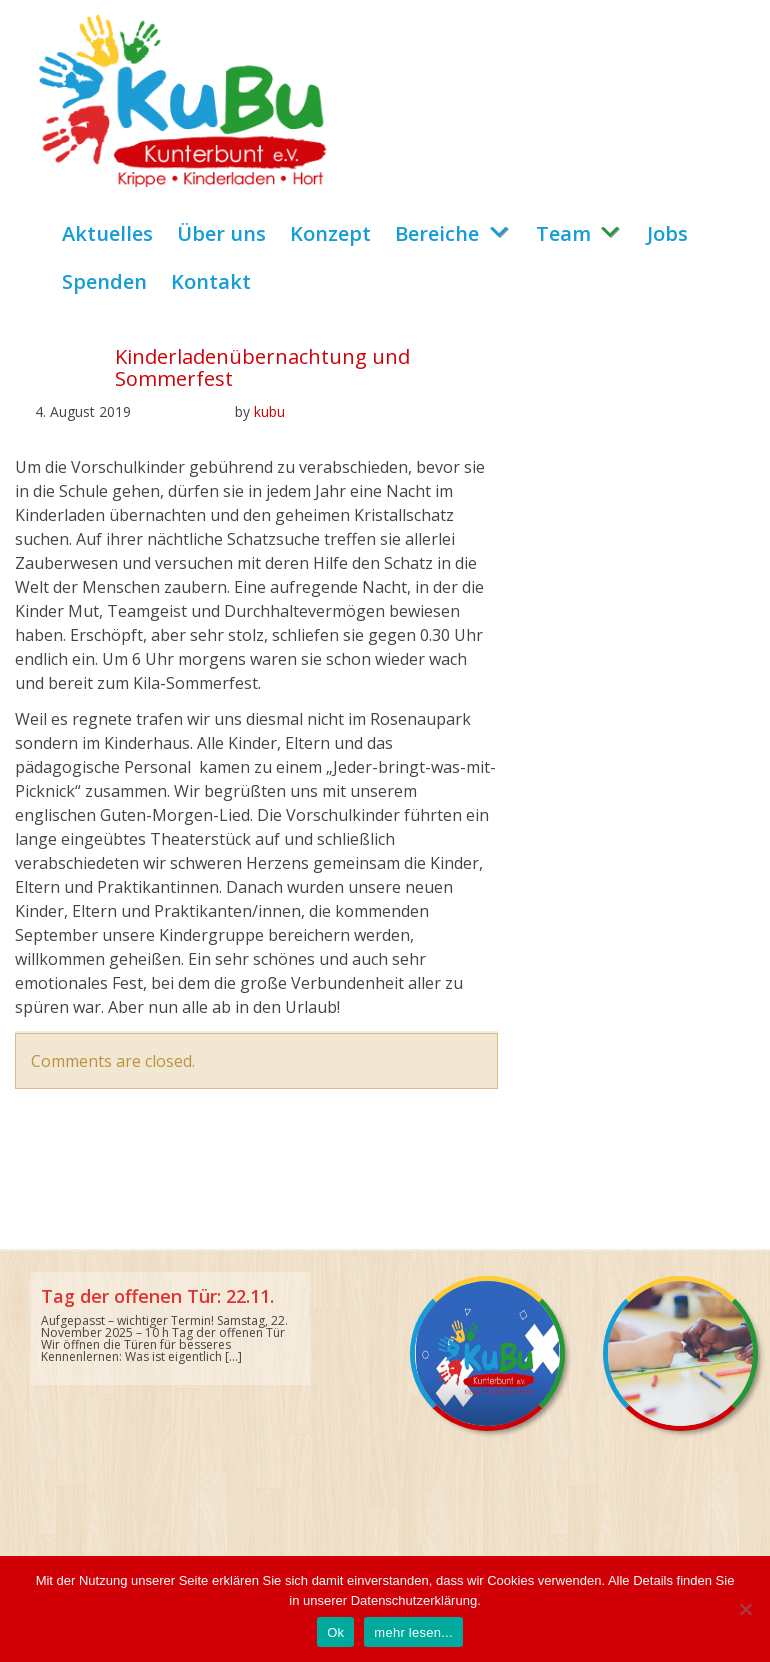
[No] (745, 1609)
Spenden (104, 281)
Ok (335, 1632)
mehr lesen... (413, 1632)
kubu (269, 411)
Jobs (667, 233)
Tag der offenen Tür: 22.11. (157, 1296)
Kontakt (211, 281)
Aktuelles (107, 233)
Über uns (221, 233)
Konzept (330, 233)
